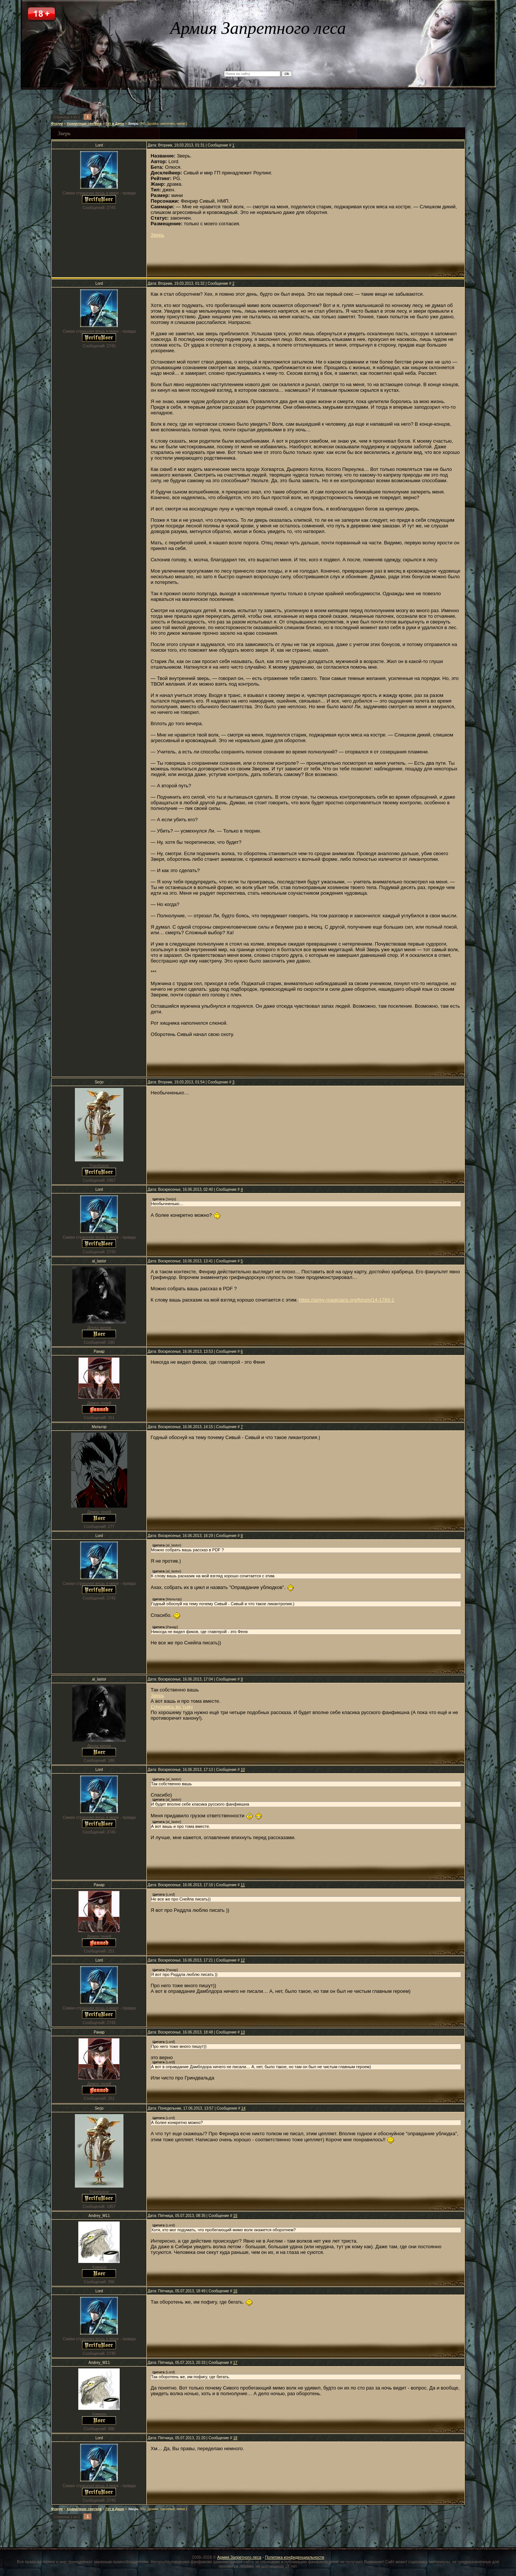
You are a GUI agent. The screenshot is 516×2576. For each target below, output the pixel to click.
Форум (56, 123)
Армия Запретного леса (239, 2557)
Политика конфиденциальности (294, 2557)
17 (235, 2363)
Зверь (133, 123)
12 (242, 1960)
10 (242, 1770)
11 (242, 1885)
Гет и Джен (114, 123)
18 (235, 2438)
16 (235, 2291)
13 (242, 2032)
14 (243, 2108)
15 (235, 2216)
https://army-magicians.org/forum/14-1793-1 (346, 1300)
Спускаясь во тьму (172, 1707)
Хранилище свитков (84, 123)
